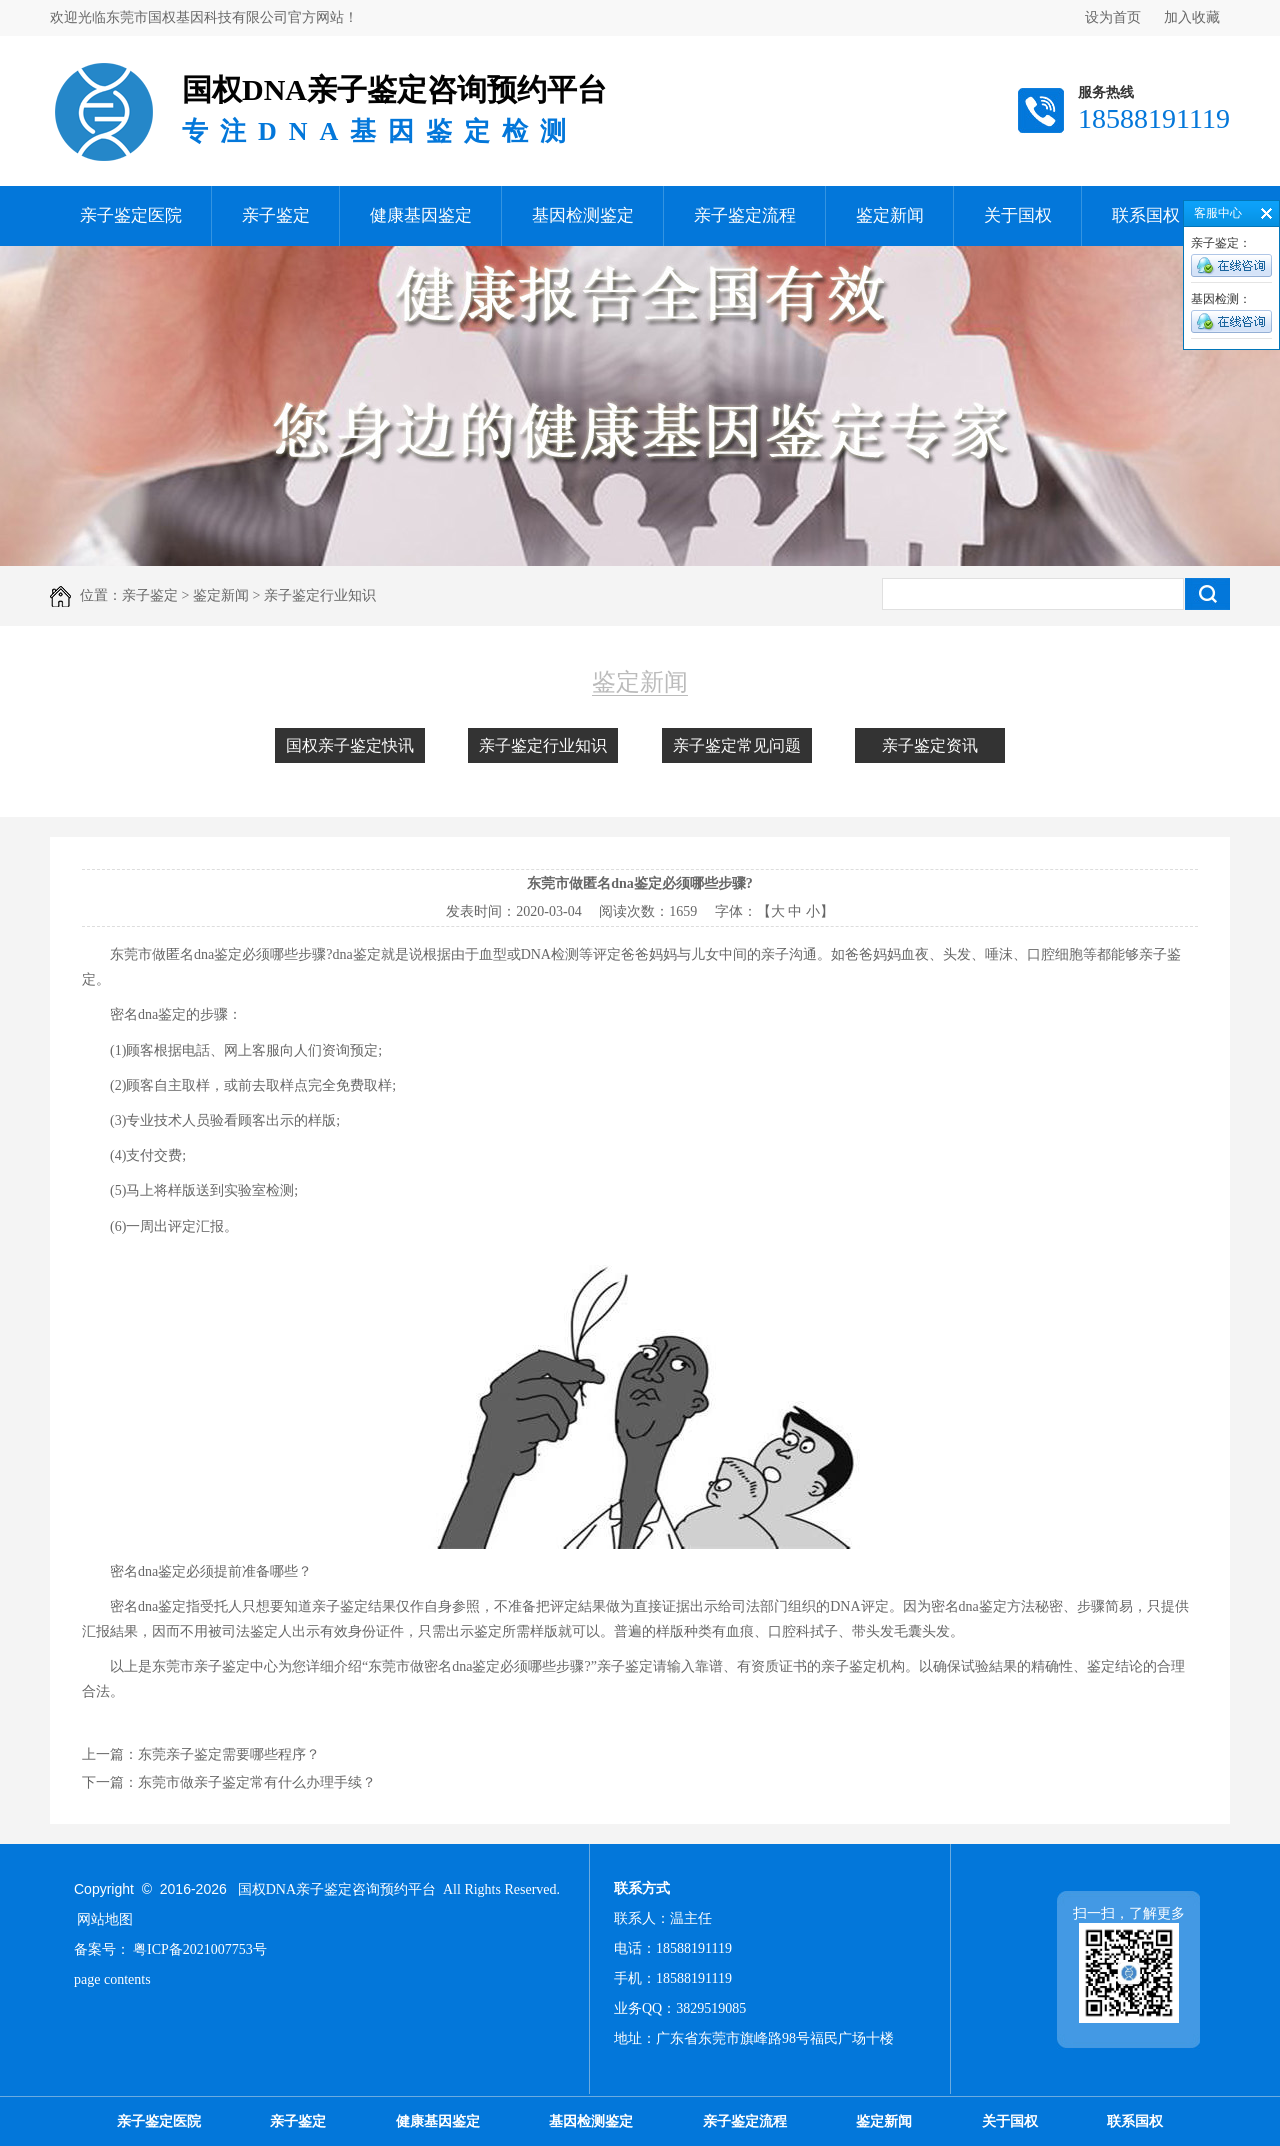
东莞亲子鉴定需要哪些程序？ (229, 1754)
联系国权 (1146, 215)
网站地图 (105, 1919)
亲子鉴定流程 (745, 215)
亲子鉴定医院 (131, 215)
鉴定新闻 (890, 215)
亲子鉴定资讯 (930, 745)
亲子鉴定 (276, 215)
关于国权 (1018, 215)
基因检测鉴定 (583, 215)
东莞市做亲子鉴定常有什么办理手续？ (257, 1782)
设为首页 (1113, 17)
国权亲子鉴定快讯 (350, 745)
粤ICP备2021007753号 (200, 1949)
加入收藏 (1192, 17)
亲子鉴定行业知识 (543, 745)
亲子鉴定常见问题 (737, 745)
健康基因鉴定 (421, 215)
